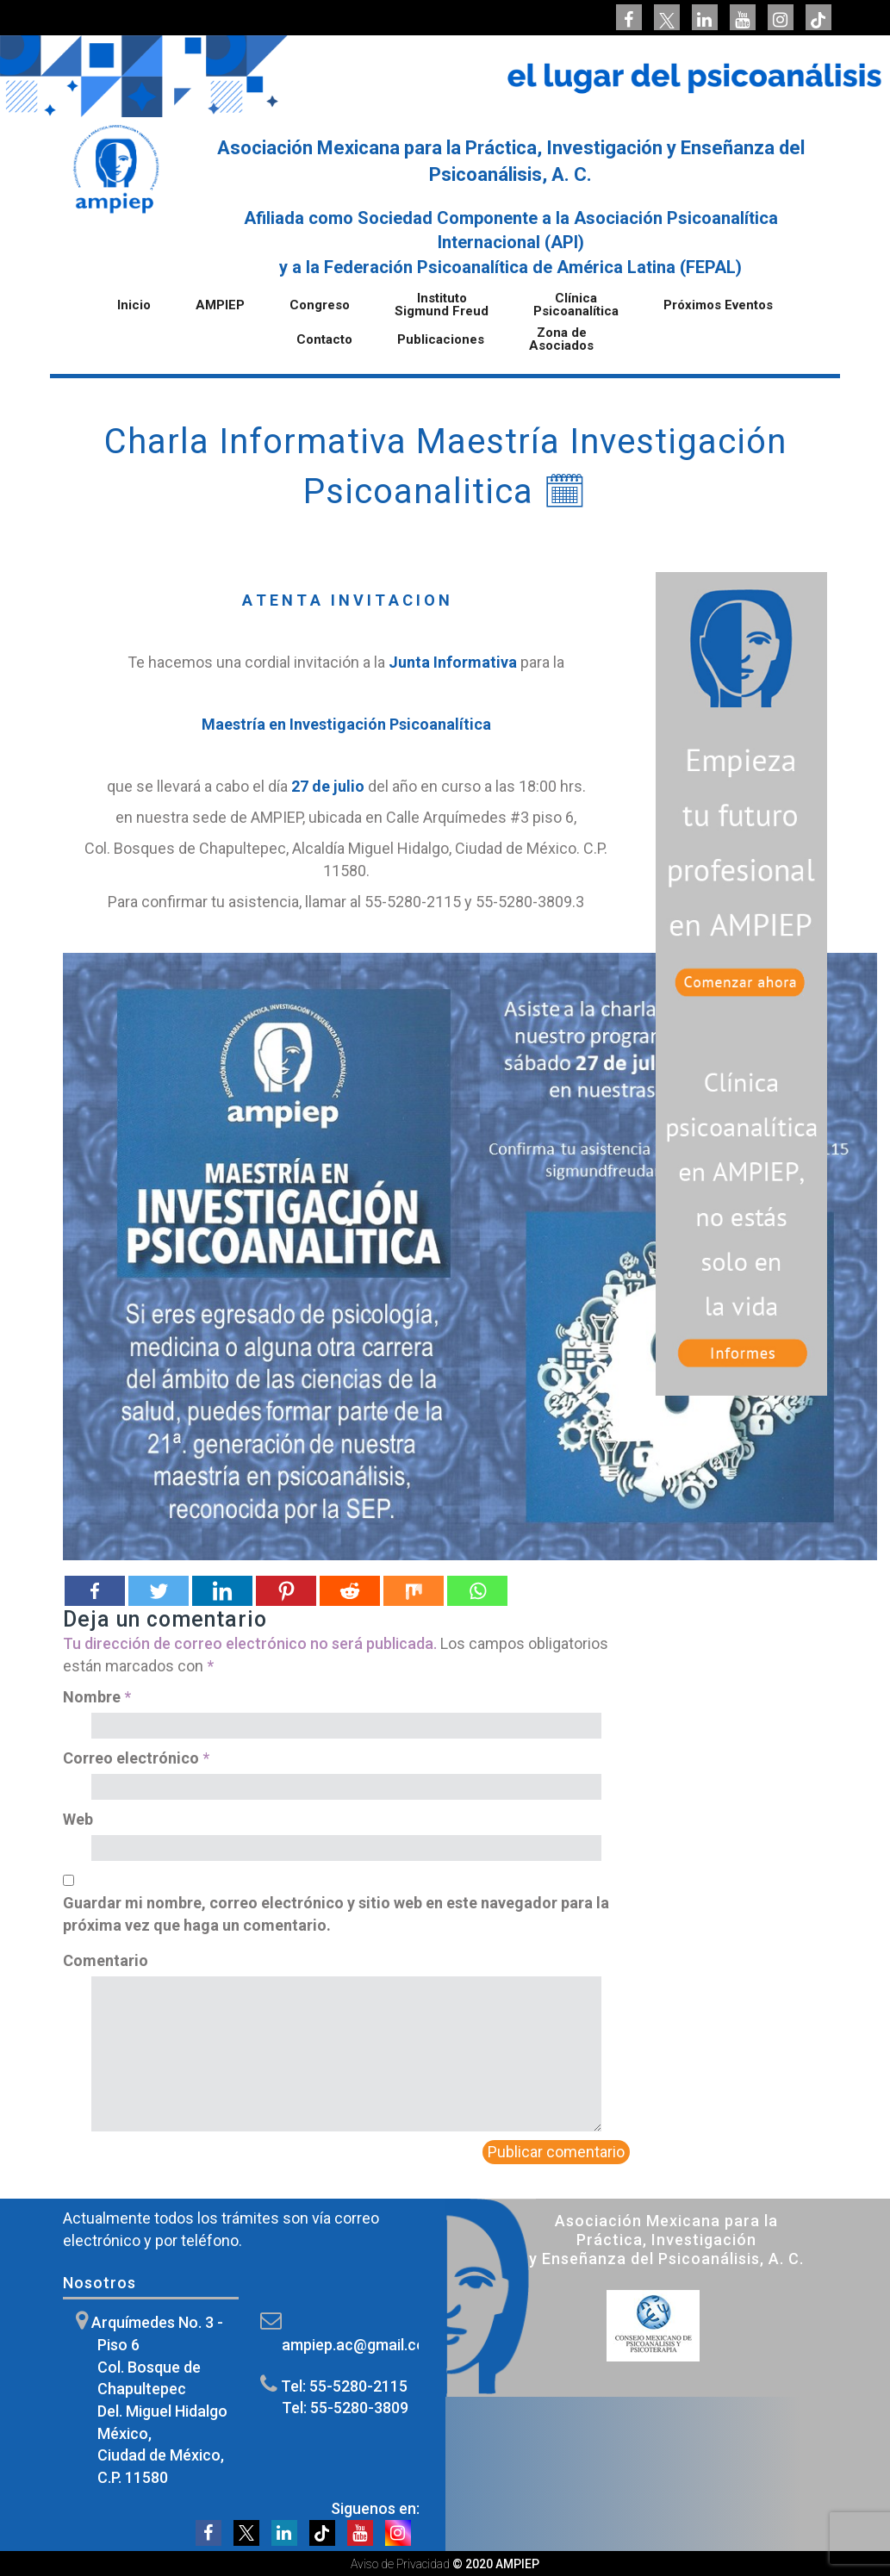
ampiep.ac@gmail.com (360, 2345)
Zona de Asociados (561, 340)
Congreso (319, 306)
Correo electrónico (136, 1758)
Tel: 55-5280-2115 (344, 2386)
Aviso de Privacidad (400, 2564)
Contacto (324, 340)
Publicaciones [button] (440, 340)
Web (78, 1819)
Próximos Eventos (718, 306)
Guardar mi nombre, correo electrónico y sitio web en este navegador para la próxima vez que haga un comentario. (336, 1914)
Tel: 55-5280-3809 (345, 2408)
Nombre (97, 1697)
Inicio (134, 306)
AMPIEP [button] (220, 306)
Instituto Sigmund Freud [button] (442, 305)
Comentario (105, 1960)
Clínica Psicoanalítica (576, 305)
